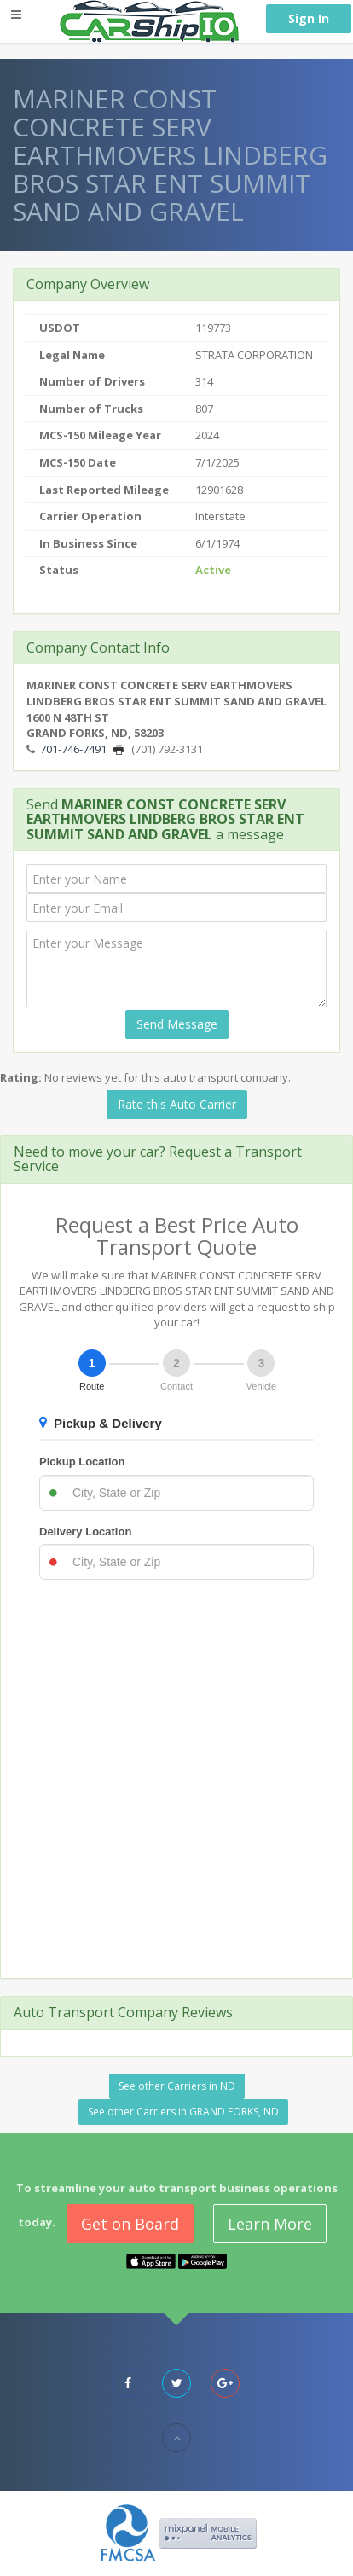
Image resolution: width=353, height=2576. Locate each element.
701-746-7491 (73, 749)
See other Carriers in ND (177, 2086)
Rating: (21, 1077)
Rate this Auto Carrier (177, 1104)
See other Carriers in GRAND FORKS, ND (183, 2111)
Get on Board (130, 2223)
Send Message (176, 1024)
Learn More (270, 2223)
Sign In (308, 18)
